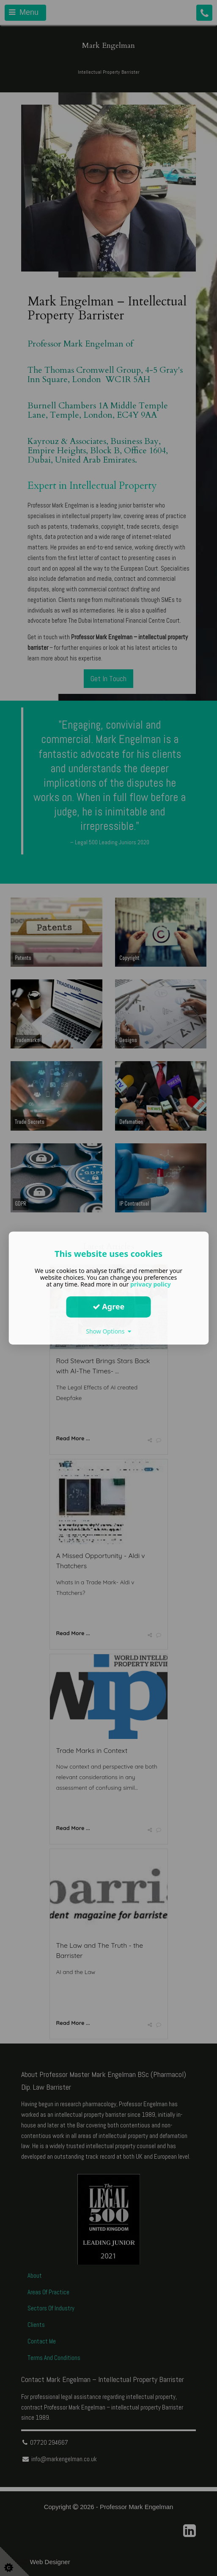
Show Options (108, 1331)
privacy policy (150, 1284)
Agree (109, 1306)
